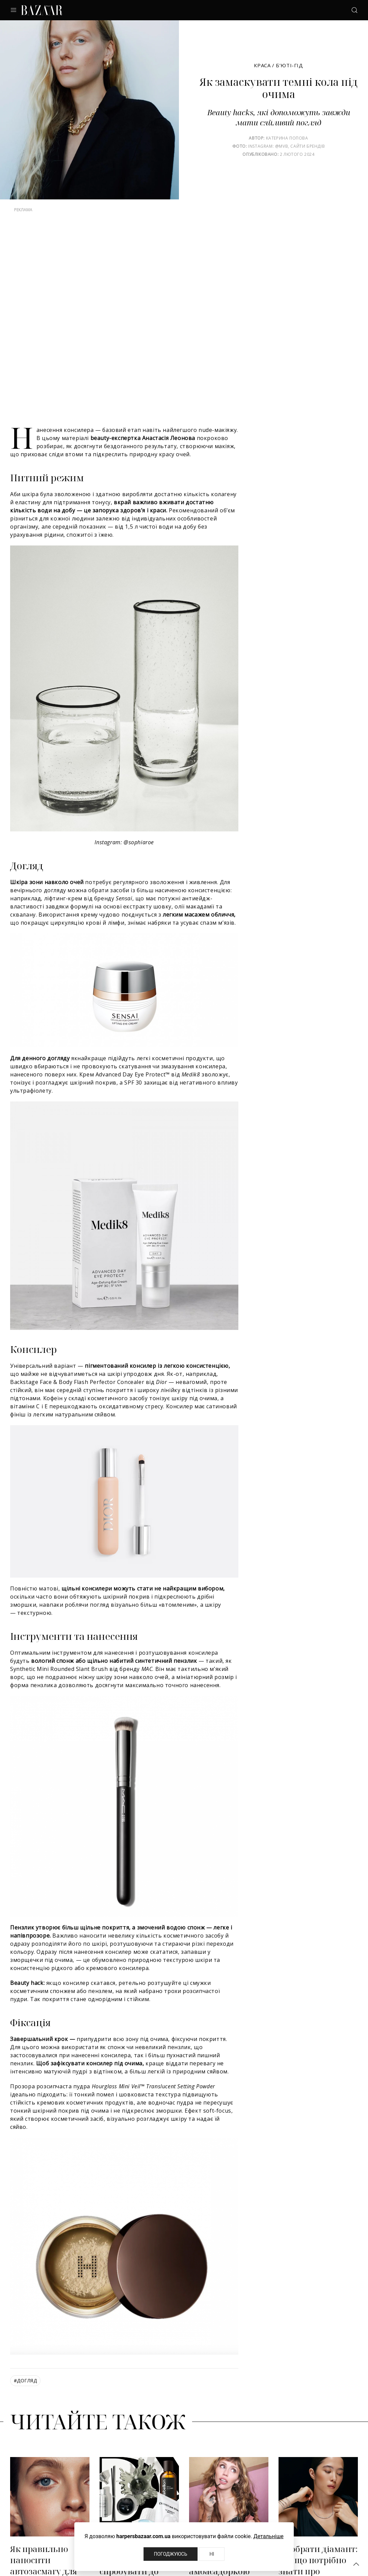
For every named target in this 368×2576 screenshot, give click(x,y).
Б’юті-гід (289, 65)
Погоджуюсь (170, 2554)
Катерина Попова (287, 138)
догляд (25, 2380)
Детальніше (269, 2536)
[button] (356, 2564)
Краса (262, 65)
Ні (211, 2554)
